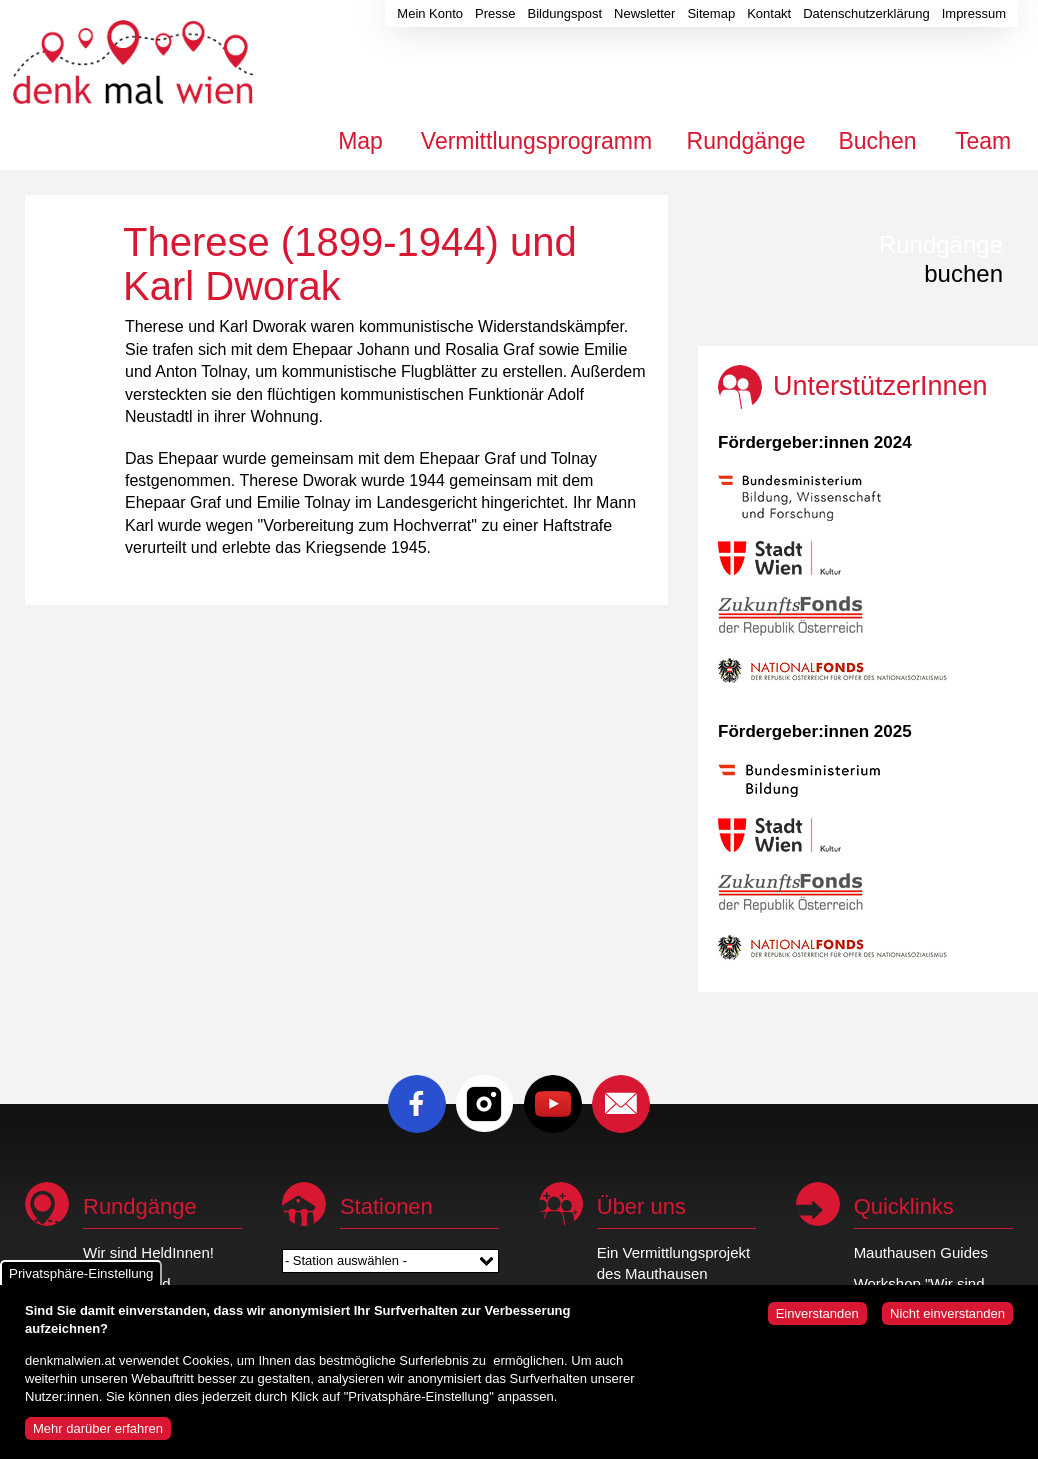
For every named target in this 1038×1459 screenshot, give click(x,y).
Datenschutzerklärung (866, 13)
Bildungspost (565, 13)
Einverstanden (817, 1322)
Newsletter (644, 13)
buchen (941, 259)
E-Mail (621, 1104)
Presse (495, 13)
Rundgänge (746, 141)
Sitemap (711, 13)
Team (983, 141)
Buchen (877, 141)
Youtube (553, 1104)
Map (360, 141)
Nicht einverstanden (947, 1322)
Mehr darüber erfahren (98, 1437)
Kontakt (769, 13)
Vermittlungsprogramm (536, 141)
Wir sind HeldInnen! (148, 1252)
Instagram (485, 1104)
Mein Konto (430, 13)
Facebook (417, 1104)
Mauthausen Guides (921, 1252)
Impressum (974, 13)
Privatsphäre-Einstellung (81, 1282)
